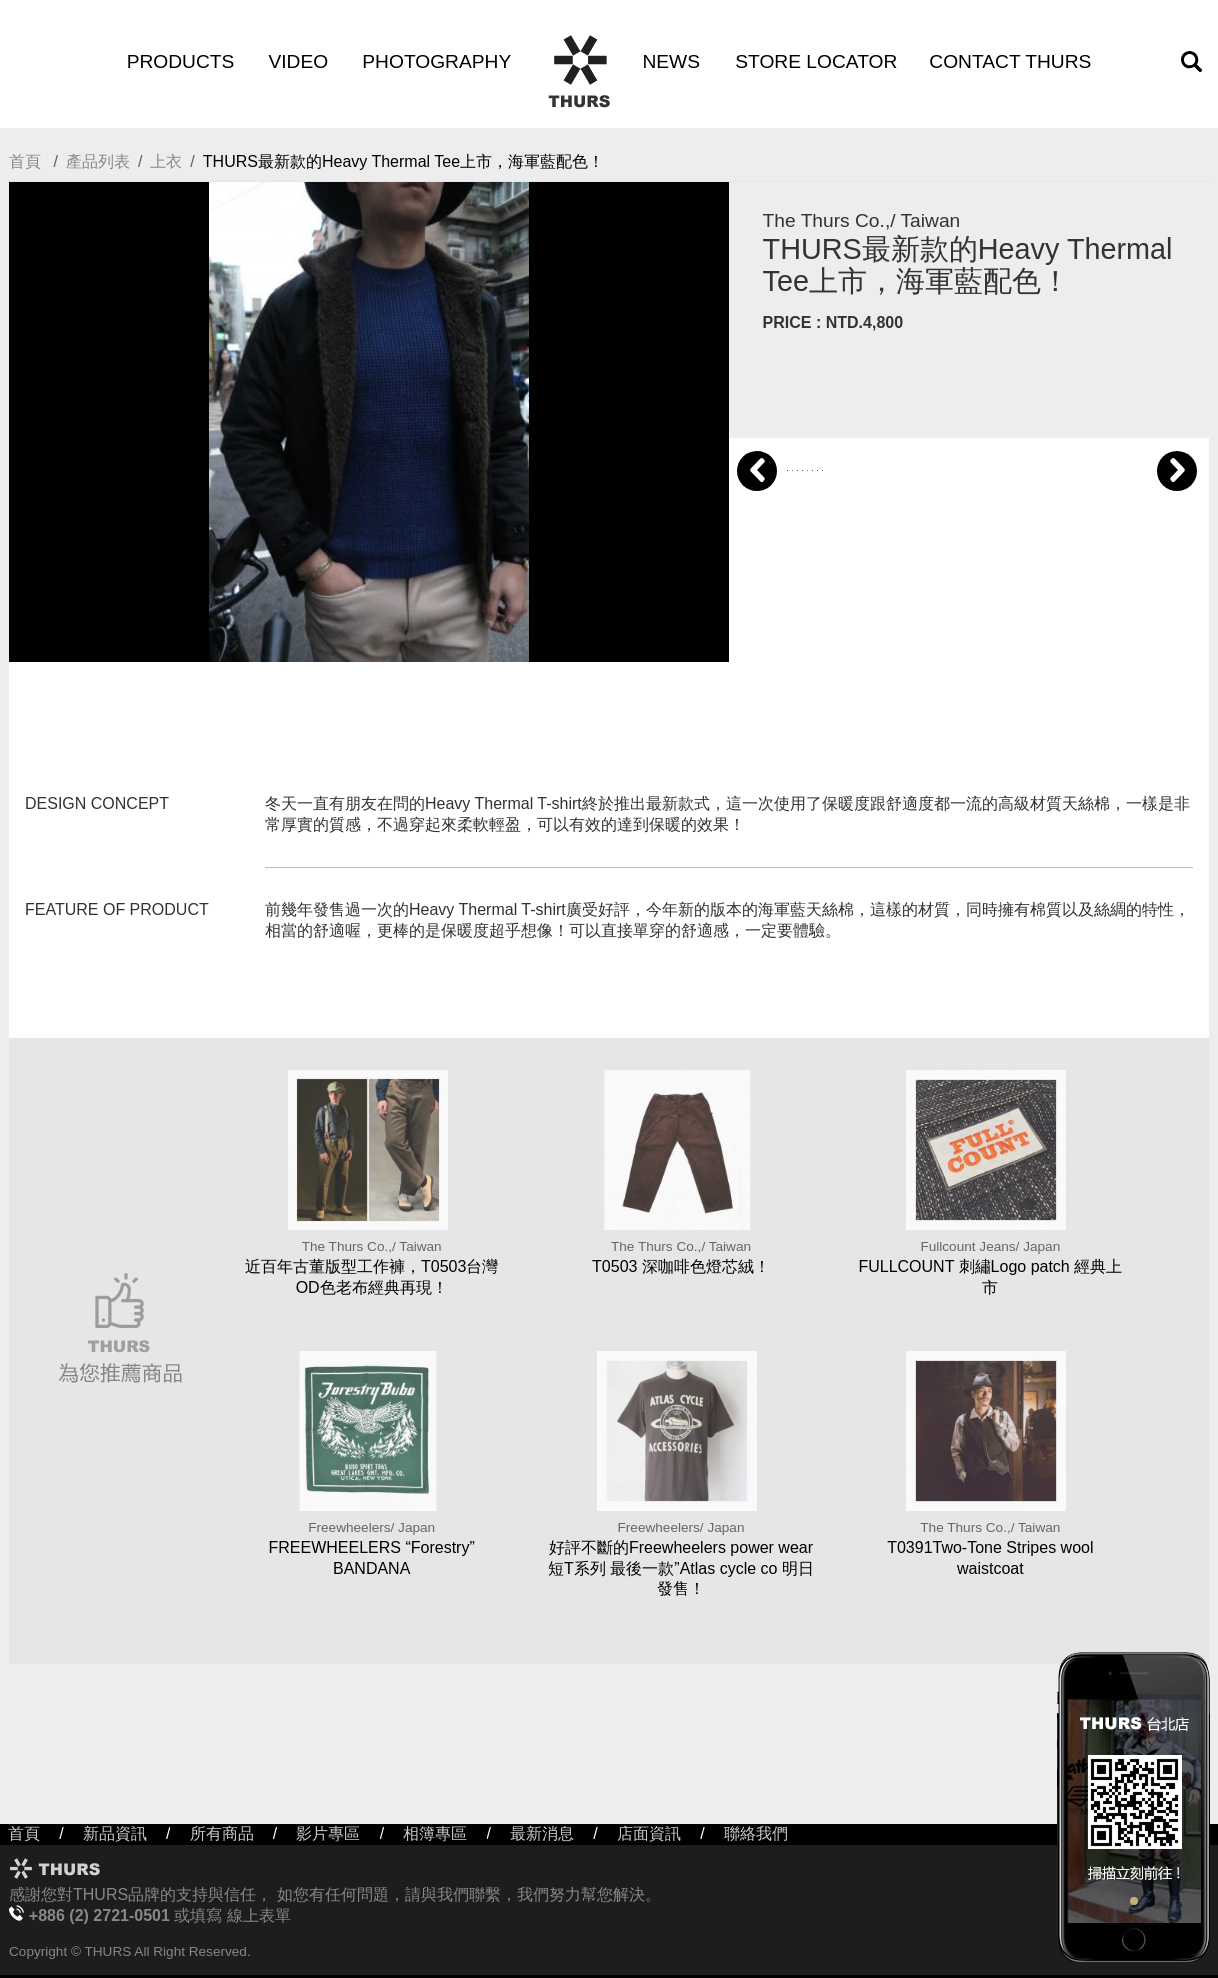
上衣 (166, 161)
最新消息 (542, 1833)
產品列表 (98, 161)
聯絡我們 (756, 1833)
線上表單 (259, 1915)
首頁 (25, 161)
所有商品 (222, 1833)
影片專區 (328, 1833)
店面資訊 (649, 1833)
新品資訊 (115, 1833)
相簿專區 (435, 1833)
